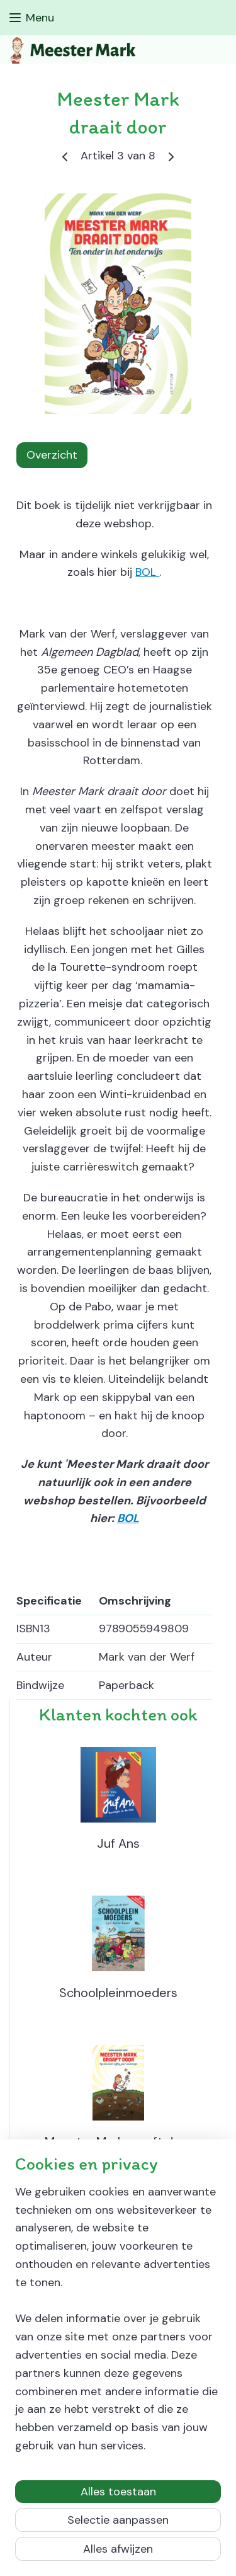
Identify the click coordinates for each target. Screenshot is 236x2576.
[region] (118, 2324)
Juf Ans (118, 1843)
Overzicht (51, 454)
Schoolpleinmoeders (118, 1992)
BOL (147, 572)
